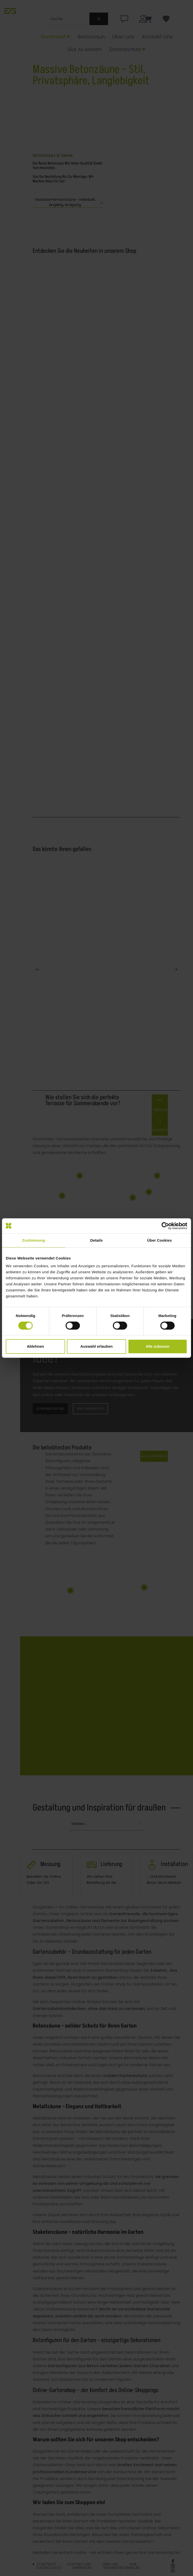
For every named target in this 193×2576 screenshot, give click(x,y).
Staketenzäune (152, 2264)
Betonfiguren (79, 2359)
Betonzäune (136, 2058)
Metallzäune (53, 2159)
